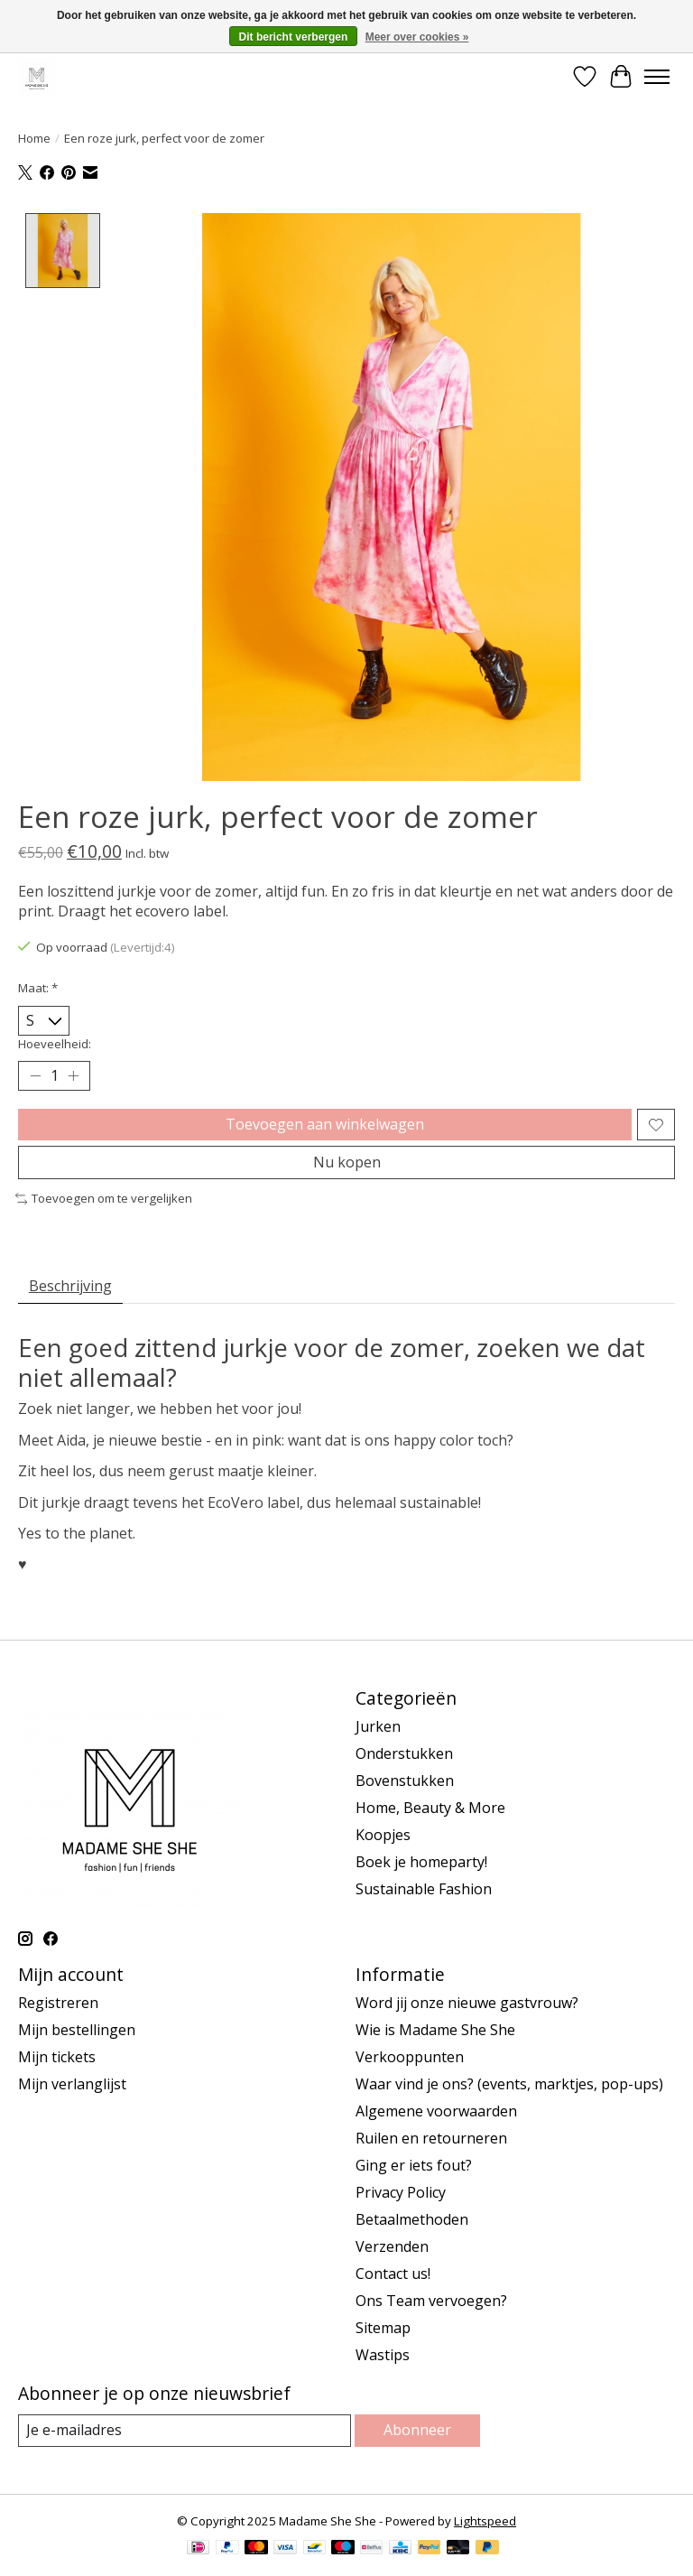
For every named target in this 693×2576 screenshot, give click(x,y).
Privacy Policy (401, 2192)
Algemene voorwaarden (436, 2111)
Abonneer (417, 2430)
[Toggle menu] (657, 77)
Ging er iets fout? (414, 2165)
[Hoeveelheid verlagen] (35, 1076)
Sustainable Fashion (424, 1889)
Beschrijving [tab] (70, 1286)
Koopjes (383, 1835)
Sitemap (383, 2328)
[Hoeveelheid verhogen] (73, 1076)
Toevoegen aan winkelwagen (325, 1124)
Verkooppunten (410, 2057)
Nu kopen (347, 1162)
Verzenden (392, 2246)
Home (34, 138)
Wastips (383, 2355)
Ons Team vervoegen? (431, 2301)
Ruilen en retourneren (431, 2138)
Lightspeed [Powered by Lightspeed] (485, 2521)
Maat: (38, 988)
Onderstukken (404, 1753)
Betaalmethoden (412, 2219)
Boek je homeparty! (421, 1862)
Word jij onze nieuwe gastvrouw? (467, 2003)
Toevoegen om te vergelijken (103, 1198)
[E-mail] (184, 2430)
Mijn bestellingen (76, 2030)
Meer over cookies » (417, 37)
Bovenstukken (405, 1780)
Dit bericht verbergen (293, 37)
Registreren (58, 2003)
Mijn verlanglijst (72, 2084)
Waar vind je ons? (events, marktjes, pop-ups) (509, 2084)
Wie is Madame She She (435, 2030)
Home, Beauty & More (430, 1808)
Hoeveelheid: (54, 1044)
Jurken (378, 1726)
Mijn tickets (57, 2057)
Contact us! (393, 2273)
